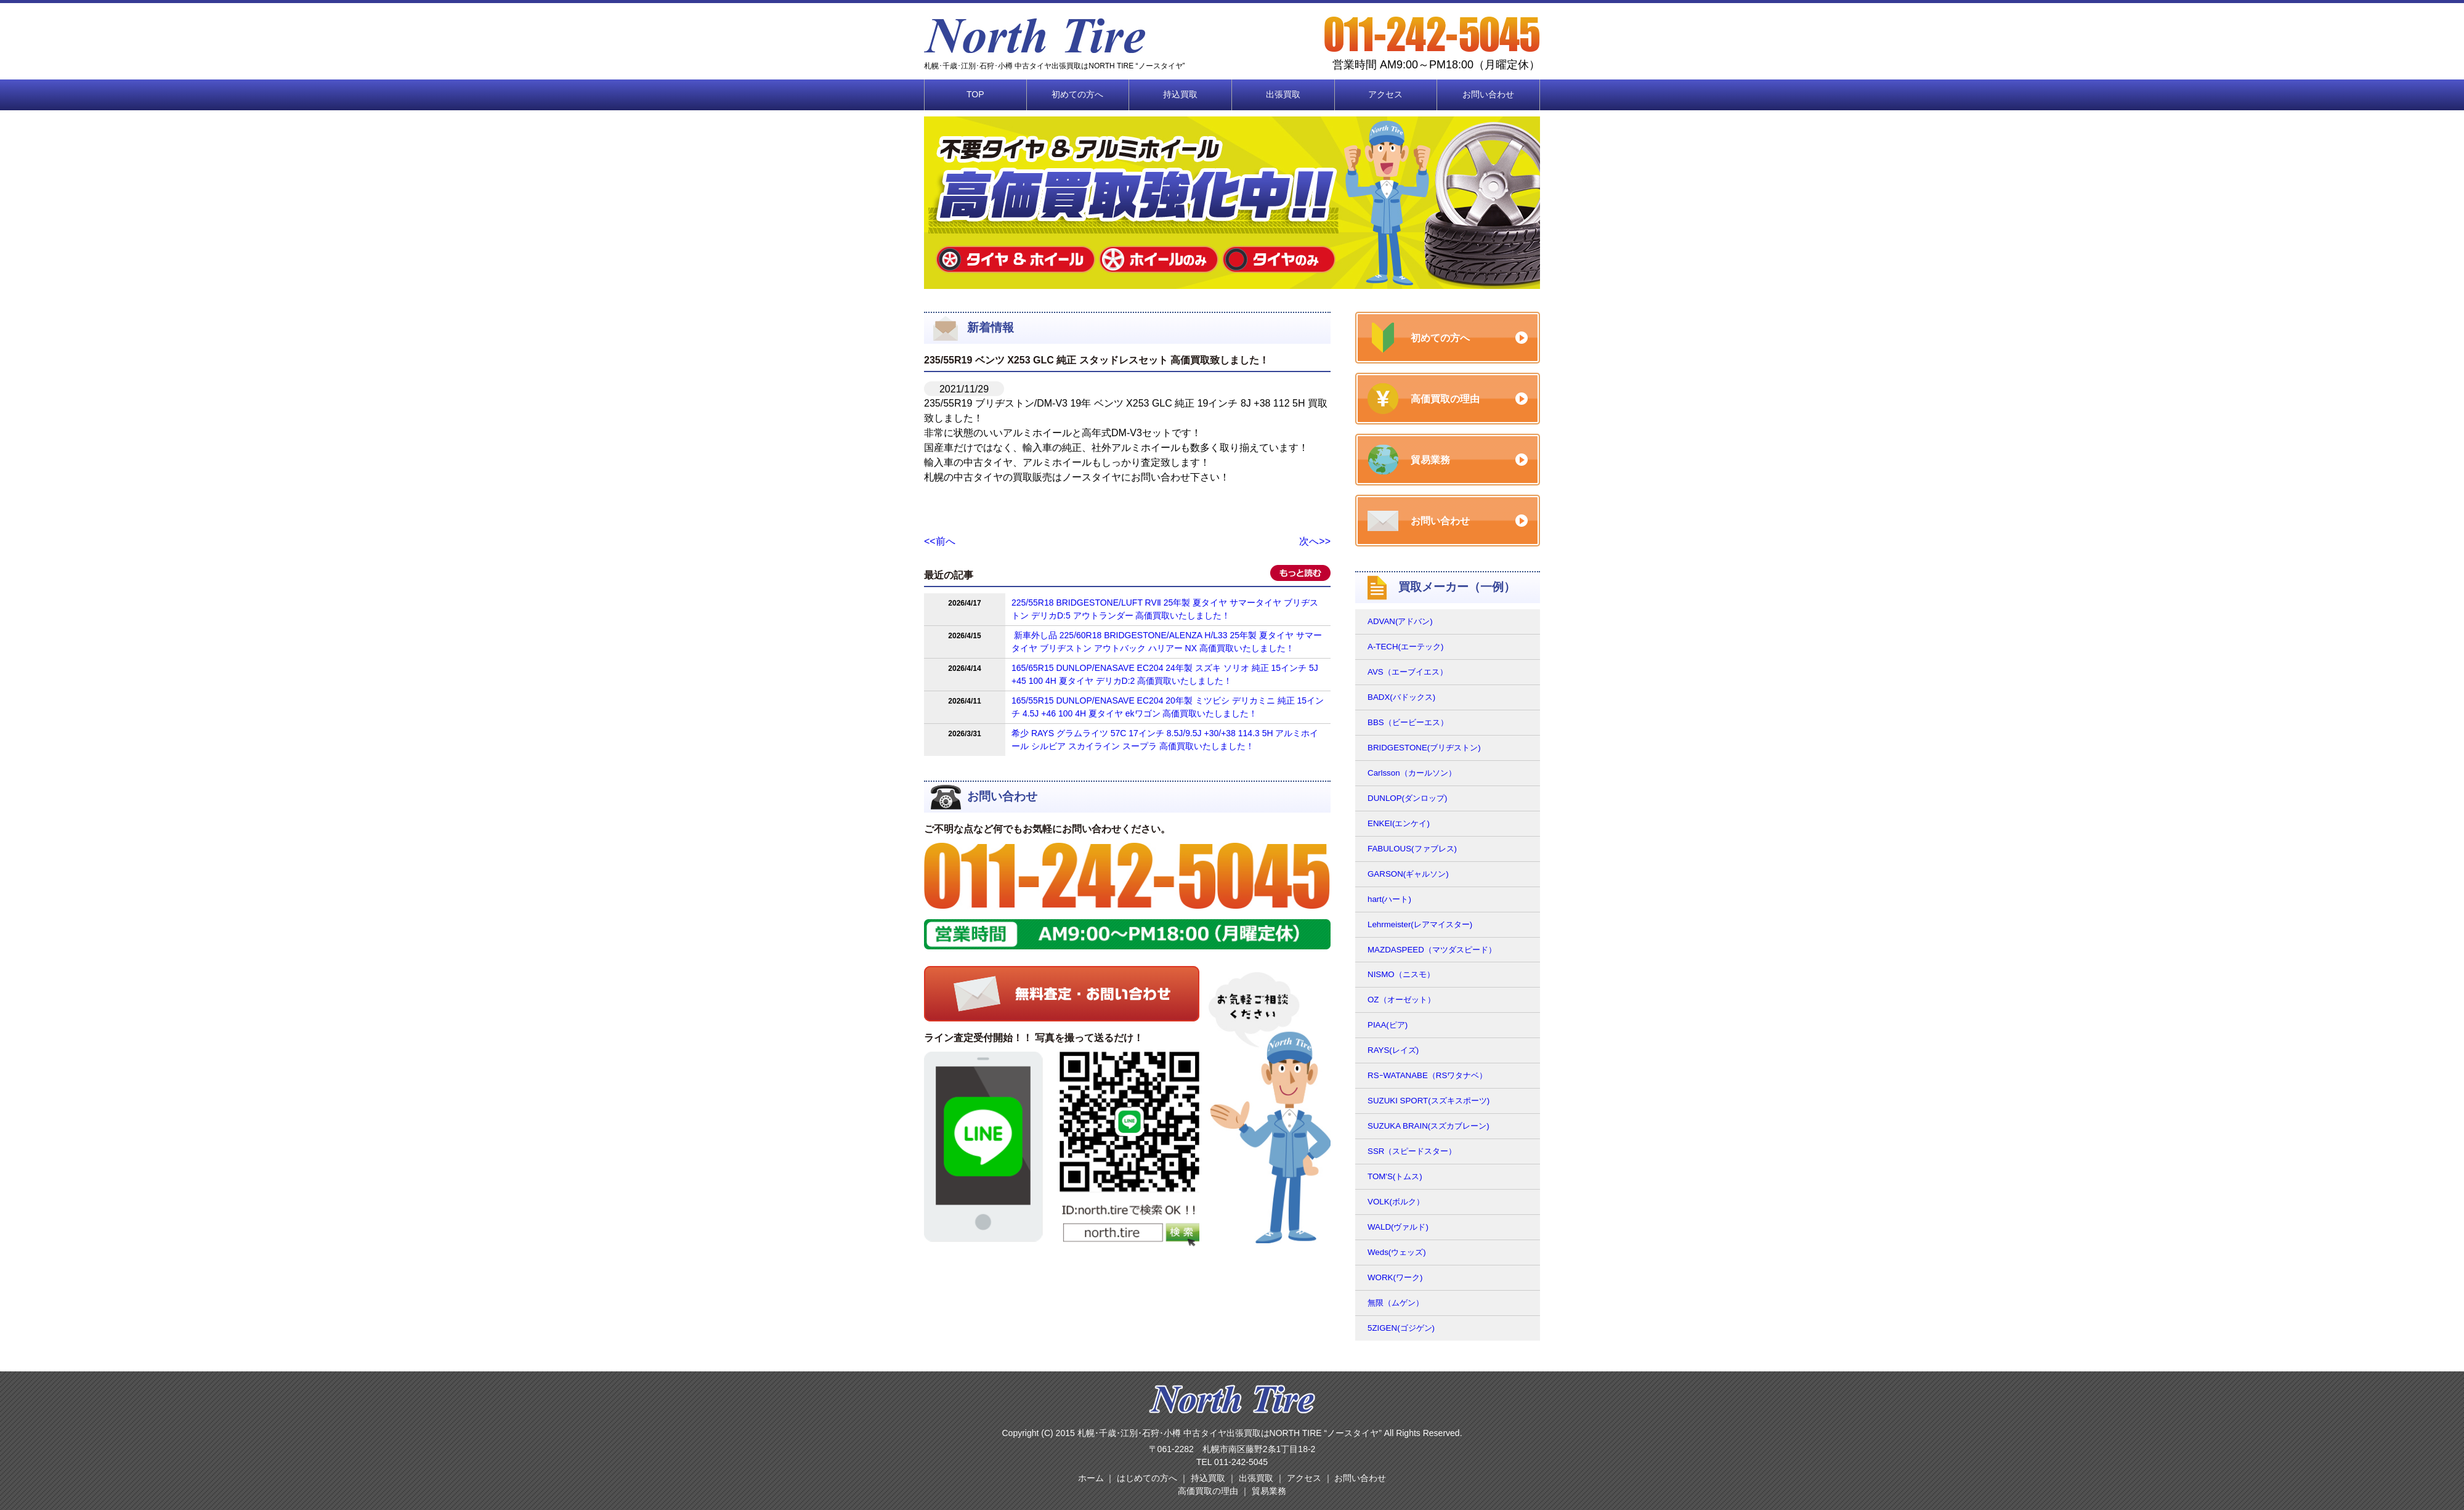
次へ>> (1315, 541)
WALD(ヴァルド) (1398, 1227)
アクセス (1385, 94)
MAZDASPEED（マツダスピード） (1432, 949)
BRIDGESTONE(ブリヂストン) (1424, 747)
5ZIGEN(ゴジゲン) (1401, 1328)
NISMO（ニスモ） (1401, 974)
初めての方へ (1077, 94)
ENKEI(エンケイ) (1399, 823)
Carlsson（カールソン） (1412, 772)
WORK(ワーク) (1395, 1277)
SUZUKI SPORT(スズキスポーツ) (1428, 1100)
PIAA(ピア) (1388, 1024)
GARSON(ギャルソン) (1408, 874)
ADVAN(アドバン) (1400, 621)
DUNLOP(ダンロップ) (1407, 798)
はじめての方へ (1147, 1478)
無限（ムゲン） (1396, 1302)
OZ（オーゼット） (1401, 999)
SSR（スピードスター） (1412, 1151)
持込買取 (1180, 94)
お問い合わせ (1488, 94)
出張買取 (1283, 94)
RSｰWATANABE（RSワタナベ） (1427, 1075)
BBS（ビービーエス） (1408, 722)
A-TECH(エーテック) (1406, 646)
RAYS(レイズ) (1393, 1050)
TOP (975, 94)
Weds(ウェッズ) (1397, 1252)
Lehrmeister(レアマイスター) (1420, 924)
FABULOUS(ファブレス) (1412, 848)
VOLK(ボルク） (1396, 1201)
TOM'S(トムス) (1395, 1176)
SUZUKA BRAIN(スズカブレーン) (1428, 1125)
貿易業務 (1269, 1491)
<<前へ (939, 541)
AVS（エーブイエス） (1408, 671)
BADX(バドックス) (1401, 697)
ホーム (1091, 1478)
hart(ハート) (1389, 899)
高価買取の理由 (1208, 1491)
